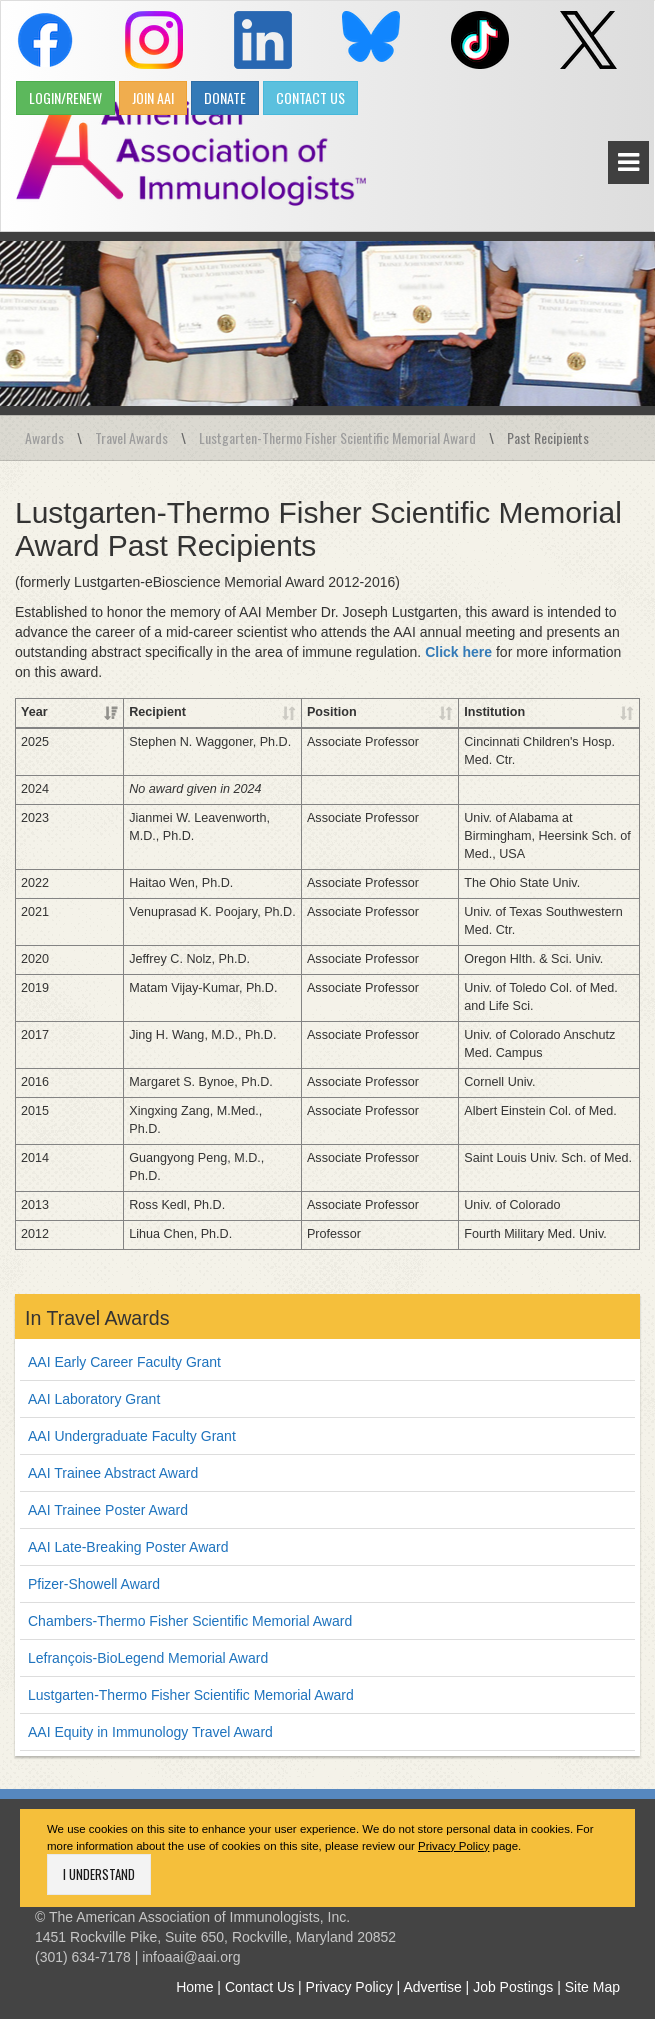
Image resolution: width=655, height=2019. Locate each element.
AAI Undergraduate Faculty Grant (132, 1418)
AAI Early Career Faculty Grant (124, 1344)
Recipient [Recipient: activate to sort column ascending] (102, 712)
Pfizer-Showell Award (94, 1566)
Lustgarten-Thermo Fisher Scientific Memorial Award (337, 437)
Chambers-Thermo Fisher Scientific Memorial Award (190, 1603)
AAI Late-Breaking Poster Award (128, 1529)
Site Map (592, 1969)
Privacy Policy (453, 1828)
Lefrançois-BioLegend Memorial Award (148, 1640)
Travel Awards (131, 437)
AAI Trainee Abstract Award (113, 1455)
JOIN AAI (153, 97)
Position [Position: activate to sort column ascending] (272, 712)
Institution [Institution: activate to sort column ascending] (448, 712)
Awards (44, 437)
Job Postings (513, 1969)
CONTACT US (310, 97)
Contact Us (259, 1969)
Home (194, 1969)
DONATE (225, 97)
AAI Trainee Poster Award (108, 1492)
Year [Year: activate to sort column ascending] (34, 712)
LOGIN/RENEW (65, 97)
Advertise (432, 1969)
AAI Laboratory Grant (94, 1381)
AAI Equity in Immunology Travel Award (150, 1714)
